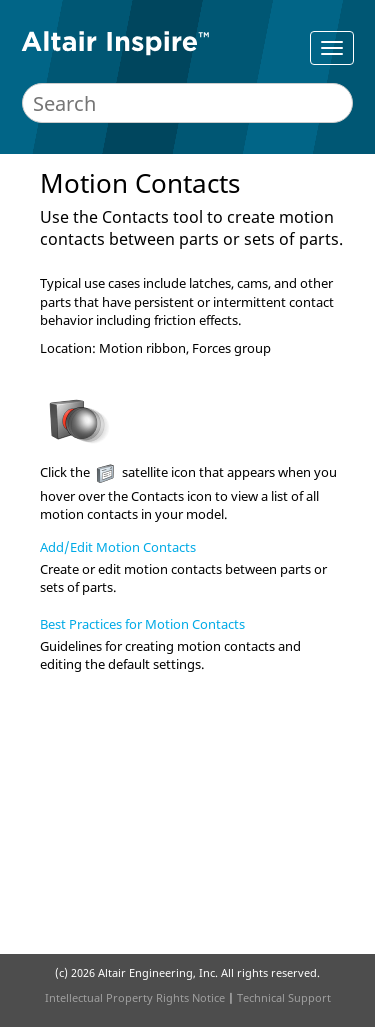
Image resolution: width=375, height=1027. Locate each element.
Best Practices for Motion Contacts (142, 624)
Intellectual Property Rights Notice (135, 997)
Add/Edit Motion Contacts (118, 547)
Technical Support (284, 997)
